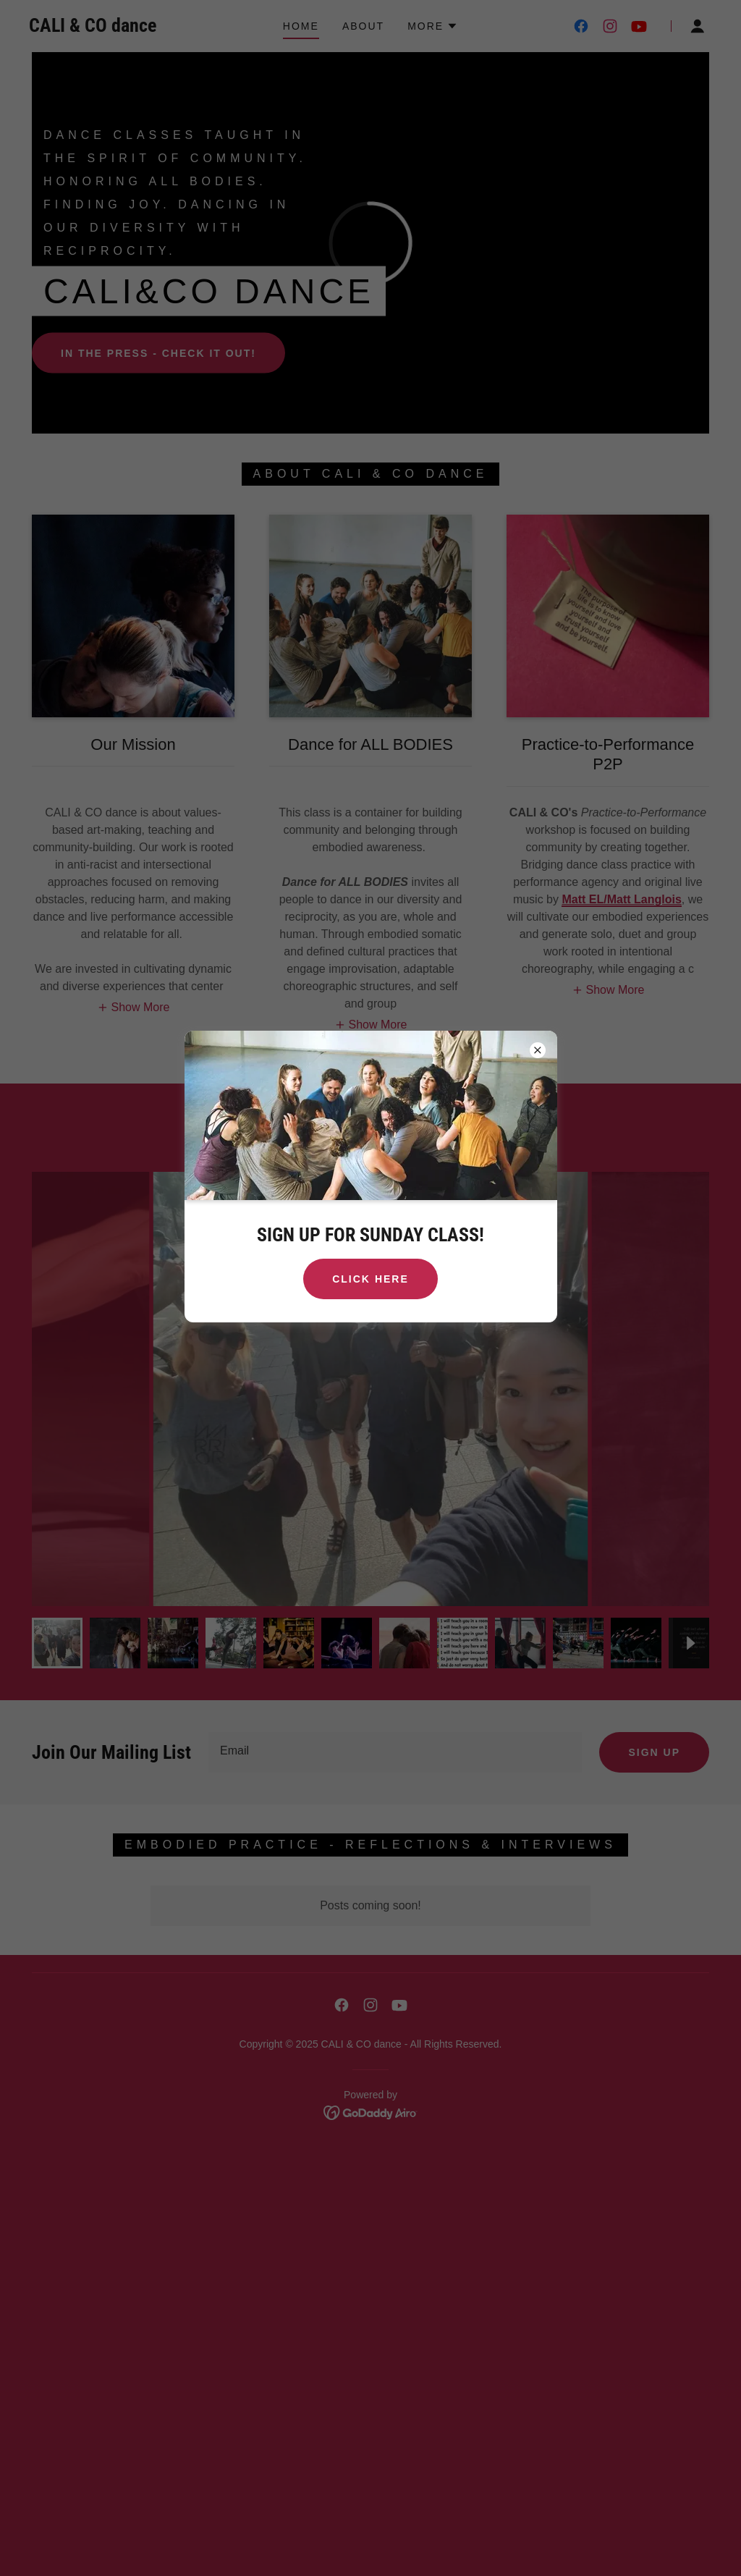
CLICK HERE (370, 1279)
